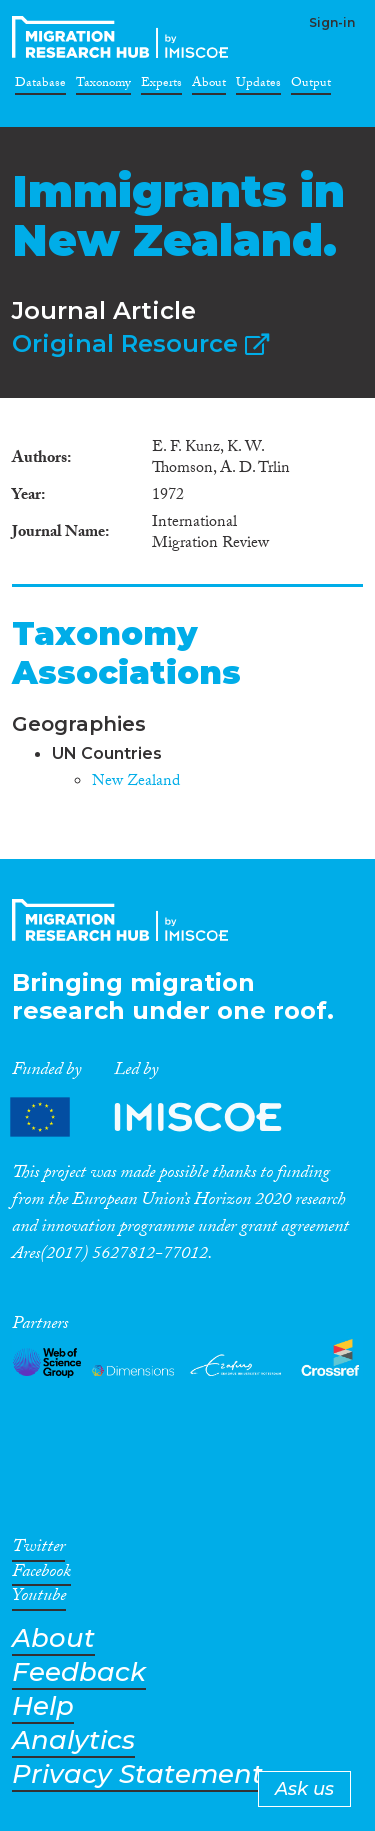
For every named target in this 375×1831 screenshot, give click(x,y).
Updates (258, 86)
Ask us (304, 1789)
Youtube (39, 1599)
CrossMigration (124, 37)
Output (311, 86)
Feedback (79, 1672)
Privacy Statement (137, 1774)
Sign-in (332, 22)
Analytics (73, 1740)
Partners (163, 1117)
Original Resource (140, 343)
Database (40, 86)
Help (43, 1706)
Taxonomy (103, 86)
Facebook (41, 1575)
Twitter (38, 1550)
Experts (161, 86)
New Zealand (136, 782)
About (209, 86)
